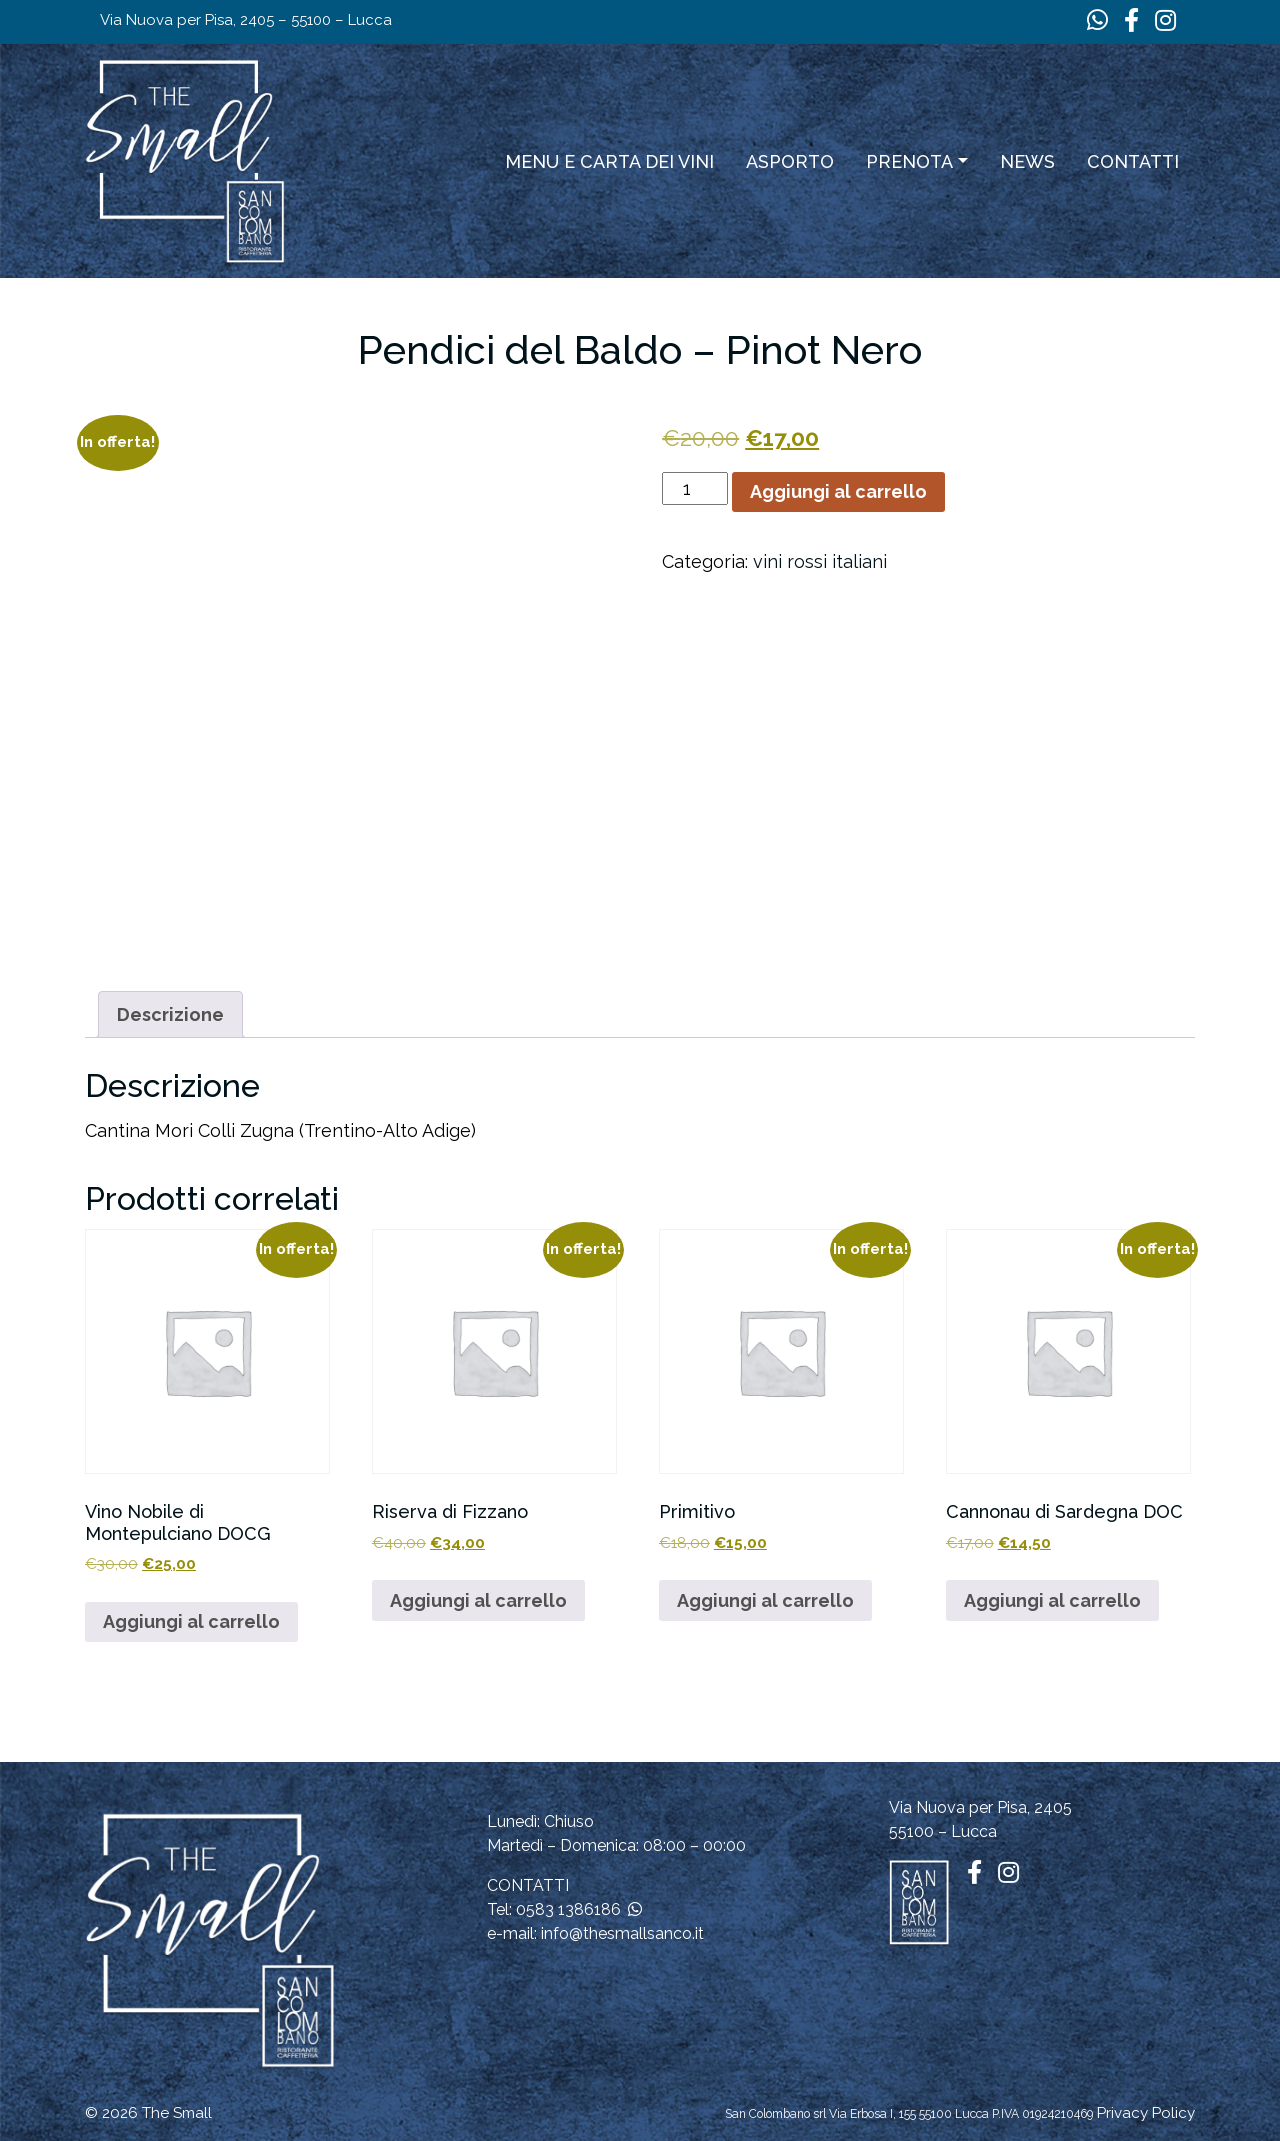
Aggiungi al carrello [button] (191, 1621)
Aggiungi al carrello (838, 491)
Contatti (1133, 161)
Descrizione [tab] (170, 1014)
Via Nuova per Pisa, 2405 (980, 1807)
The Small (177, 2113)
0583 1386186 (568, 1909)
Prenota (909, 161)
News (1027, 161)
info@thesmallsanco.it (622, 1933)
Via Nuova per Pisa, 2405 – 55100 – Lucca (246, 20)
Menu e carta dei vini (609, 161)
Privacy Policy (1146, 2113)
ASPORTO (790, 161)
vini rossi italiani (820, 561)
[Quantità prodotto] (694, 488)
